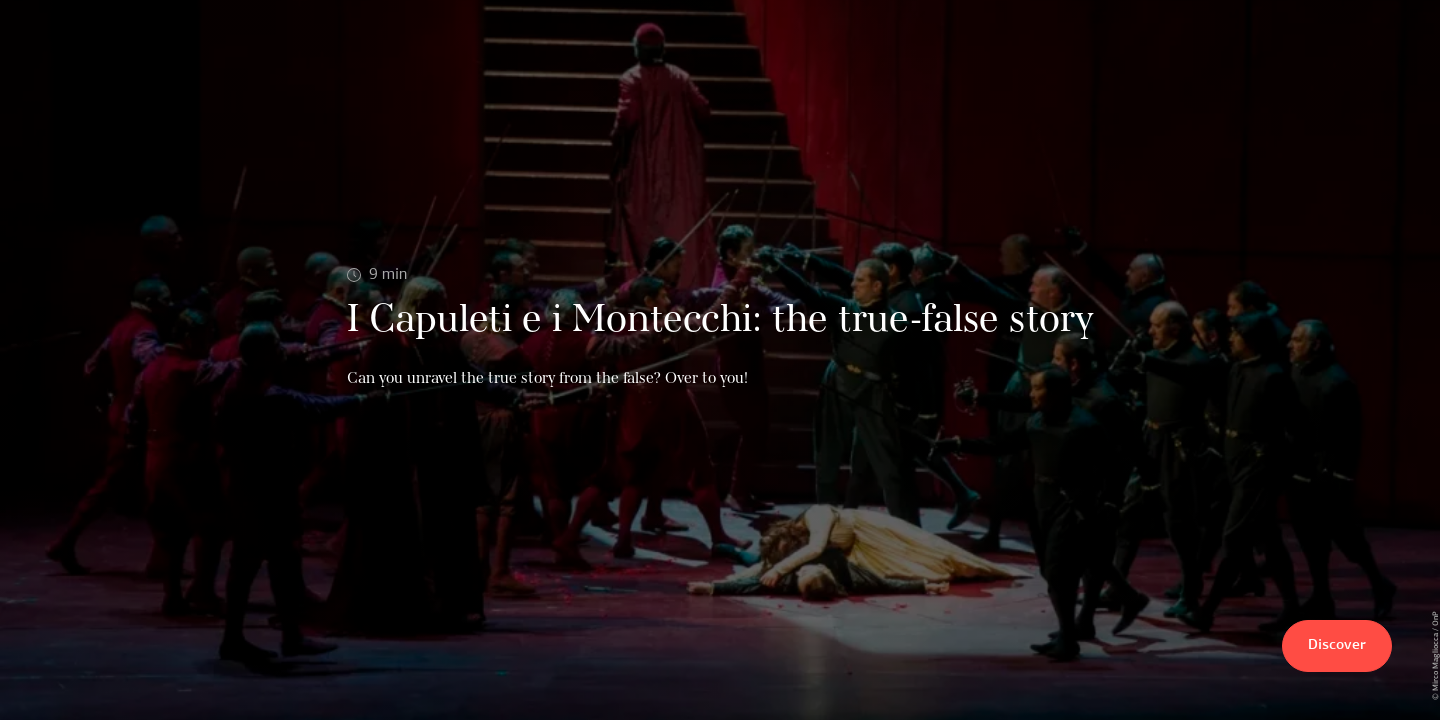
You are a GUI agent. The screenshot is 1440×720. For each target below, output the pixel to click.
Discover (1337, 645)
